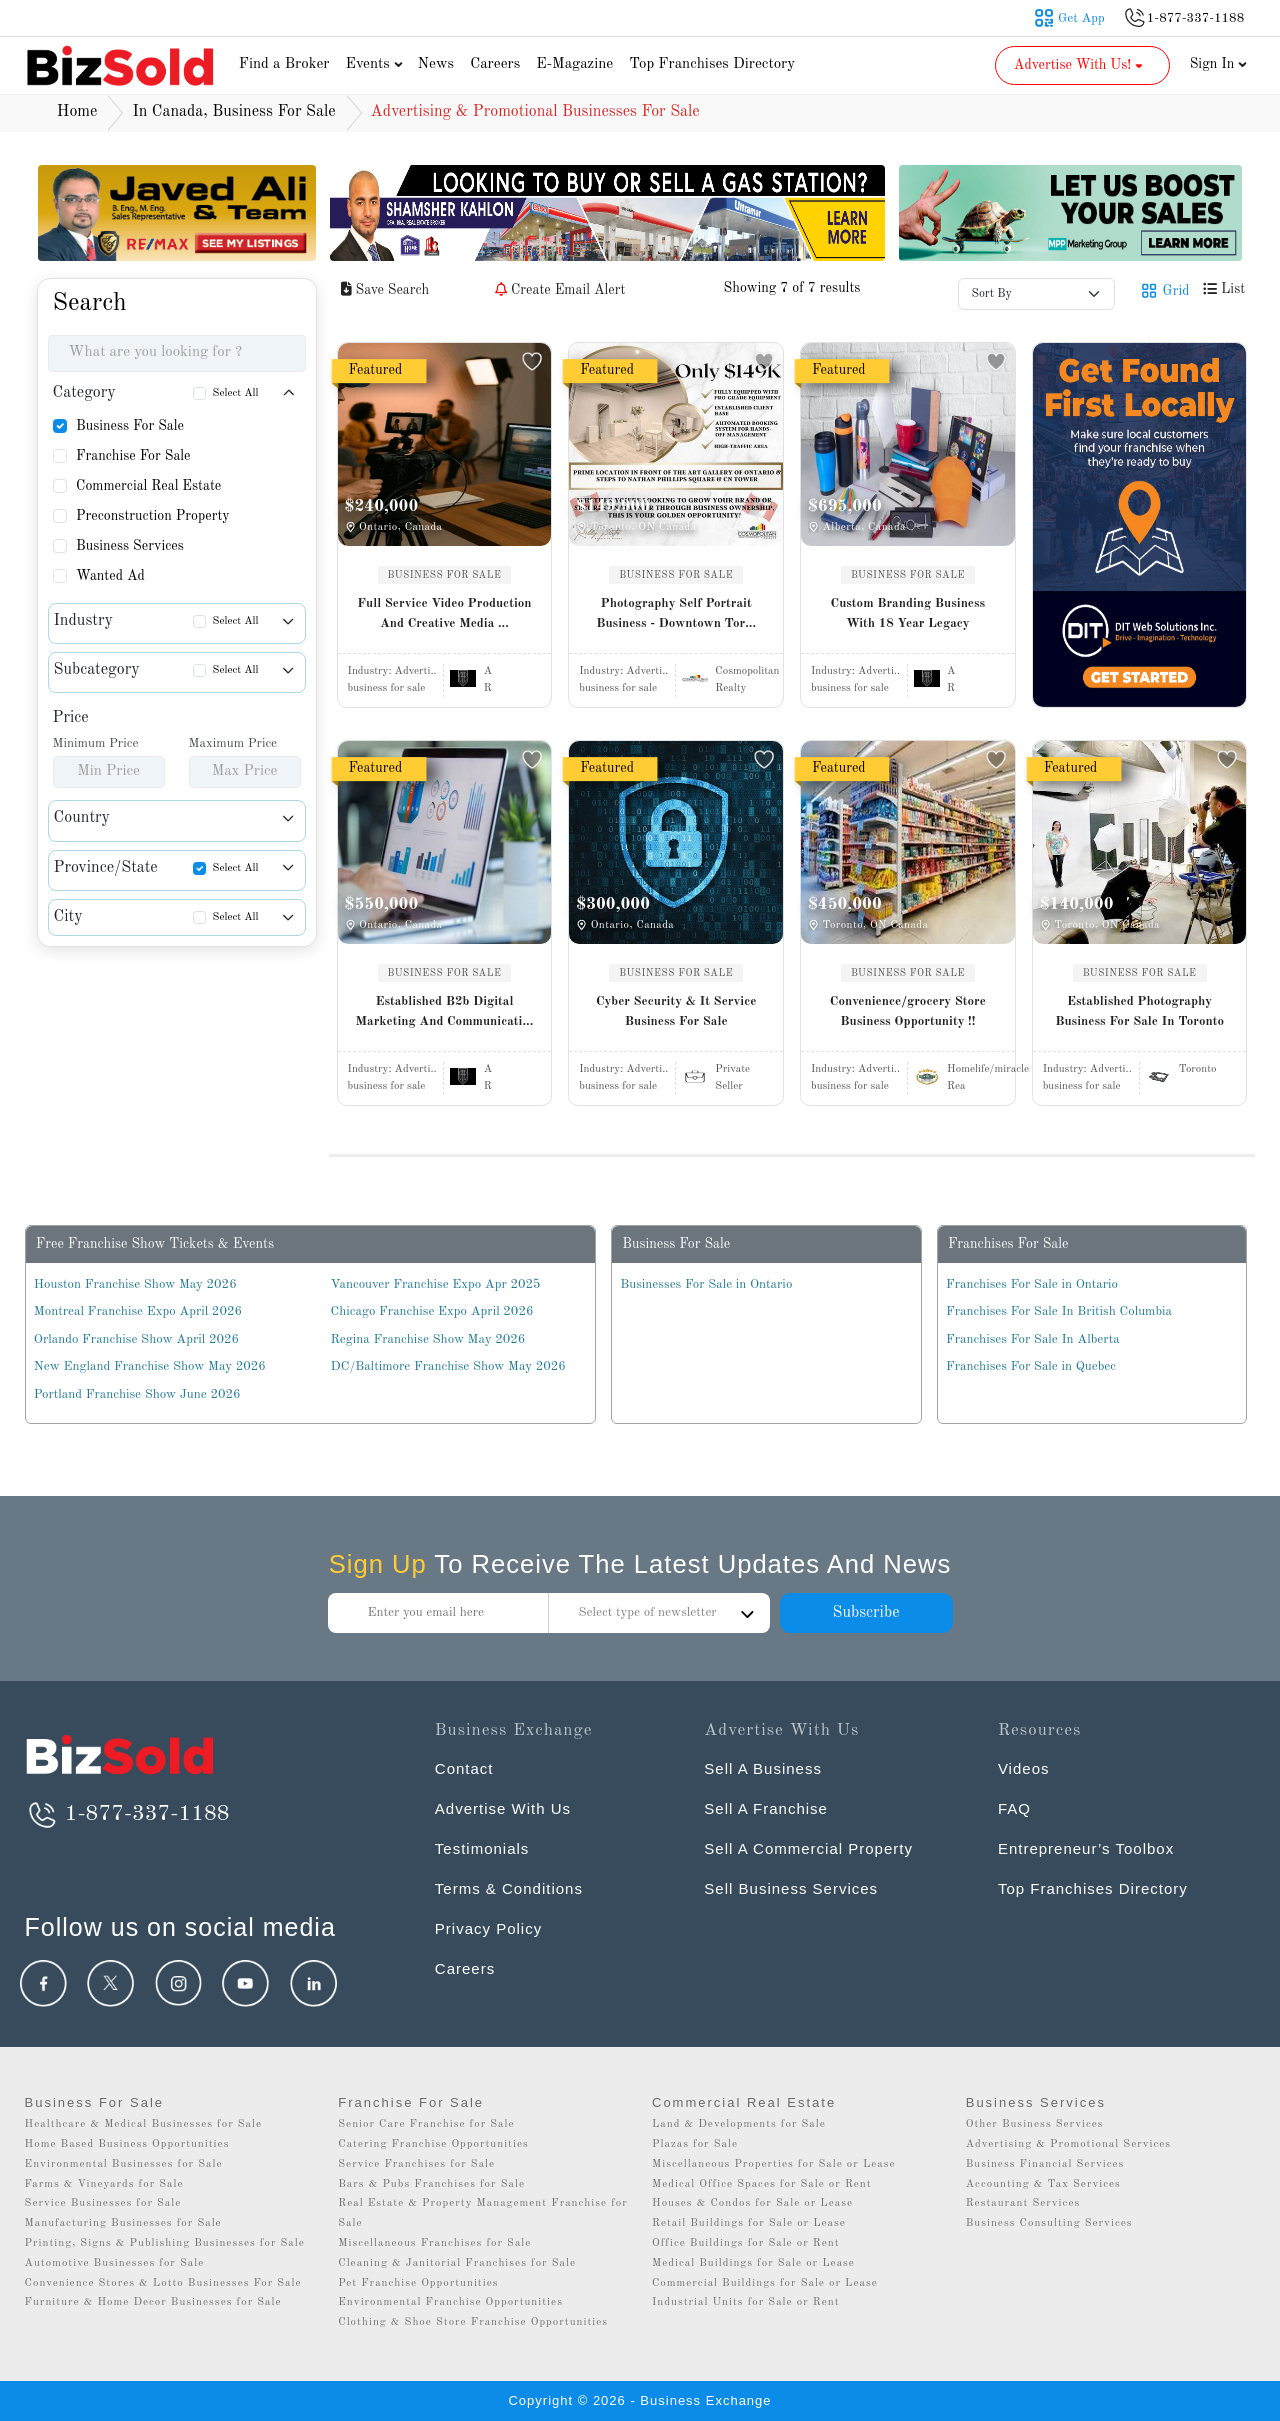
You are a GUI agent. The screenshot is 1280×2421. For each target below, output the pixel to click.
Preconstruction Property (153, 516)
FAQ (1014, 1808)
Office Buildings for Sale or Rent (746, 2243)
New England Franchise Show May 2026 (150, 1366)
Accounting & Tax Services (1043, 2184)
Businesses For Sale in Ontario (706, 1284)
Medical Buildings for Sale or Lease (753, 2263)
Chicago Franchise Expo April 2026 (432, 1311)
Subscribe (865, 1613)
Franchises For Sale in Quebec (1031, 1366)
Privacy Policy (488, 1928)
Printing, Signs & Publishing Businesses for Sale (165, 2243)
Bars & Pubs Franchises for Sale (431, 2184)
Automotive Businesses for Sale (115, 2263)
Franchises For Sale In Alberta (1033, 1339)
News (436, 64)
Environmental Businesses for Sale (124, 2164)
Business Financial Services (1045, 2164)
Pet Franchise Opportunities (418, 2283)
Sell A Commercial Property (808, 1848)
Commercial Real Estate (148, 486)
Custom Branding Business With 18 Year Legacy (908, 613)
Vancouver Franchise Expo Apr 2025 (436, 1284)
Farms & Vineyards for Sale (104, 2184)
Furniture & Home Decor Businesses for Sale (153, 2302)
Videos (1024, 1768)
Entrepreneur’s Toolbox (1086, 1848)
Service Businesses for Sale (103, 2203)
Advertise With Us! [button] (1080, 65)
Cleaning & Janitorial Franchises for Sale (457, 2263)
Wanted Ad (110, 576)
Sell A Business (763, 1768)
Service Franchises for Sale (416, 2164)
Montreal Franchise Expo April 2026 (138, 1311)
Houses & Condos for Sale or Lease (752, 2203)
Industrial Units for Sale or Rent (745, 2302)
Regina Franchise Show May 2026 (428, 1339)
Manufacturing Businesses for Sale (123, 2223)
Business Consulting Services (1049, 2223)
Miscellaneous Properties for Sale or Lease (774, 2164)
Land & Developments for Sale (739, 2124)
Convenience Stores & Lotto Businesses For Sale (163, 2283)
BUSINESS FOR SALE (445, 575)
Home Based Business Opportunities (127, 2144)
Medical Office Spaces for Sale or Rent (762, 2184)
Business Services (130, 546)
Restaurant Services (1023, 2203)
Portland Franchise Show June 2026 (137, 1394)
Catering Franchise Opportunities (433, 2144)
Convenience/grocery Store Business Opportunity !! (908, 1011)
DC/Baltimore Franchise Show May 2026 (448, 1366)
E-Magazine (574, 64)
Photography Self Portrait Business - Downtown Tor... (676, 613)
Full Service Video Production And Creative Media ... (444, 613)
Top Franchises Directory (712, 64)
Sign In (1219, 64)
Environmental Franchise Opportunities (450, 2302)
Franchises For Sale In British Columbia (1059, 1311)
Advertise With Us (503, 1808)
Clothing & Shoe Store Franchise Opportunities (473, 2322)
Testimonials (482, 1848)
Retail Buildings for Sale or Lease (749, 2223)
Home (77, 112)
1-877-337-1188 (127, 1814)
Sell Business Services (791, 1888)
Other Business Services (1035, 2124)
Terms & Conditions (509, 1888)
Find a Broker (284, 64)
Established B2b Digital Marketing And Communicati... (444, 1011)
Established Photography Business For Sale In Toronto (1139, 1011)
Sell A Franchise (766, 1808)
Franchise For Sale (133, 456)
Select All (236, 393)
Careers (495, 64)
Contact (464, 1768)
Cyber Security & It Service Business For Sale (676, 1011)
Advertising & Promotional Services (1068, 2144)
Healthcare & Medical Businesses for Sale (143, 2124)
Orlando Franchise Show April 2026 (136, 1339)
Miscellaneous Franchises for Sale (434, 2243)
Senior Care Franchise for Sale (426, 2124)
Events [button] (377, 64)
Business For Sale (130, 426)
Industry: (392, 671)
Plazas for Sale (695, 2144)
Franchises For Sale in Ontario (1032, 1284)
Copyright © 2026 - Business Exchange (639, 2400)
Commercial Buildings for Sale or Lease (765, 2283)
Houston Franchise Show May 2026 (135, 1284)
